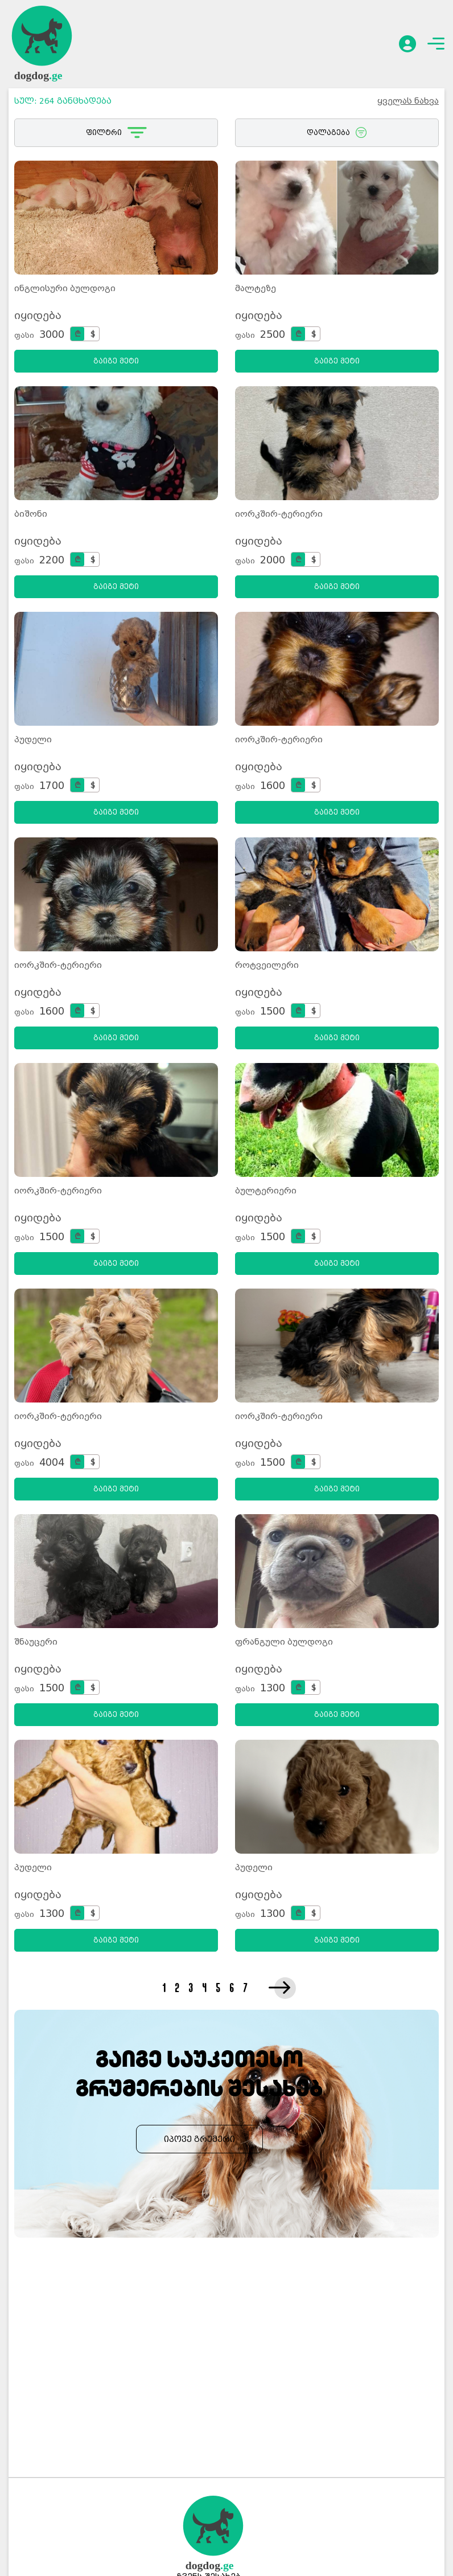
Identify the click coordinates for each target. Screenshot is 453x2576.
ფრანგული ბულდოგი (284, 1641)
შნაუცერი (35, 1641)
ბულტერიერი (265, 1190)
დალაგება (337, 132)
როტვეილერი (267, 965)
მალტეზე (255, 288)
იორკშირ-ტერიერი (279, 513)
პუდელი (33, 739)
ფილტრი (116, 132)
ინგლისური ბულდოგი (65, 288)
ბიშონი (30, 513)
